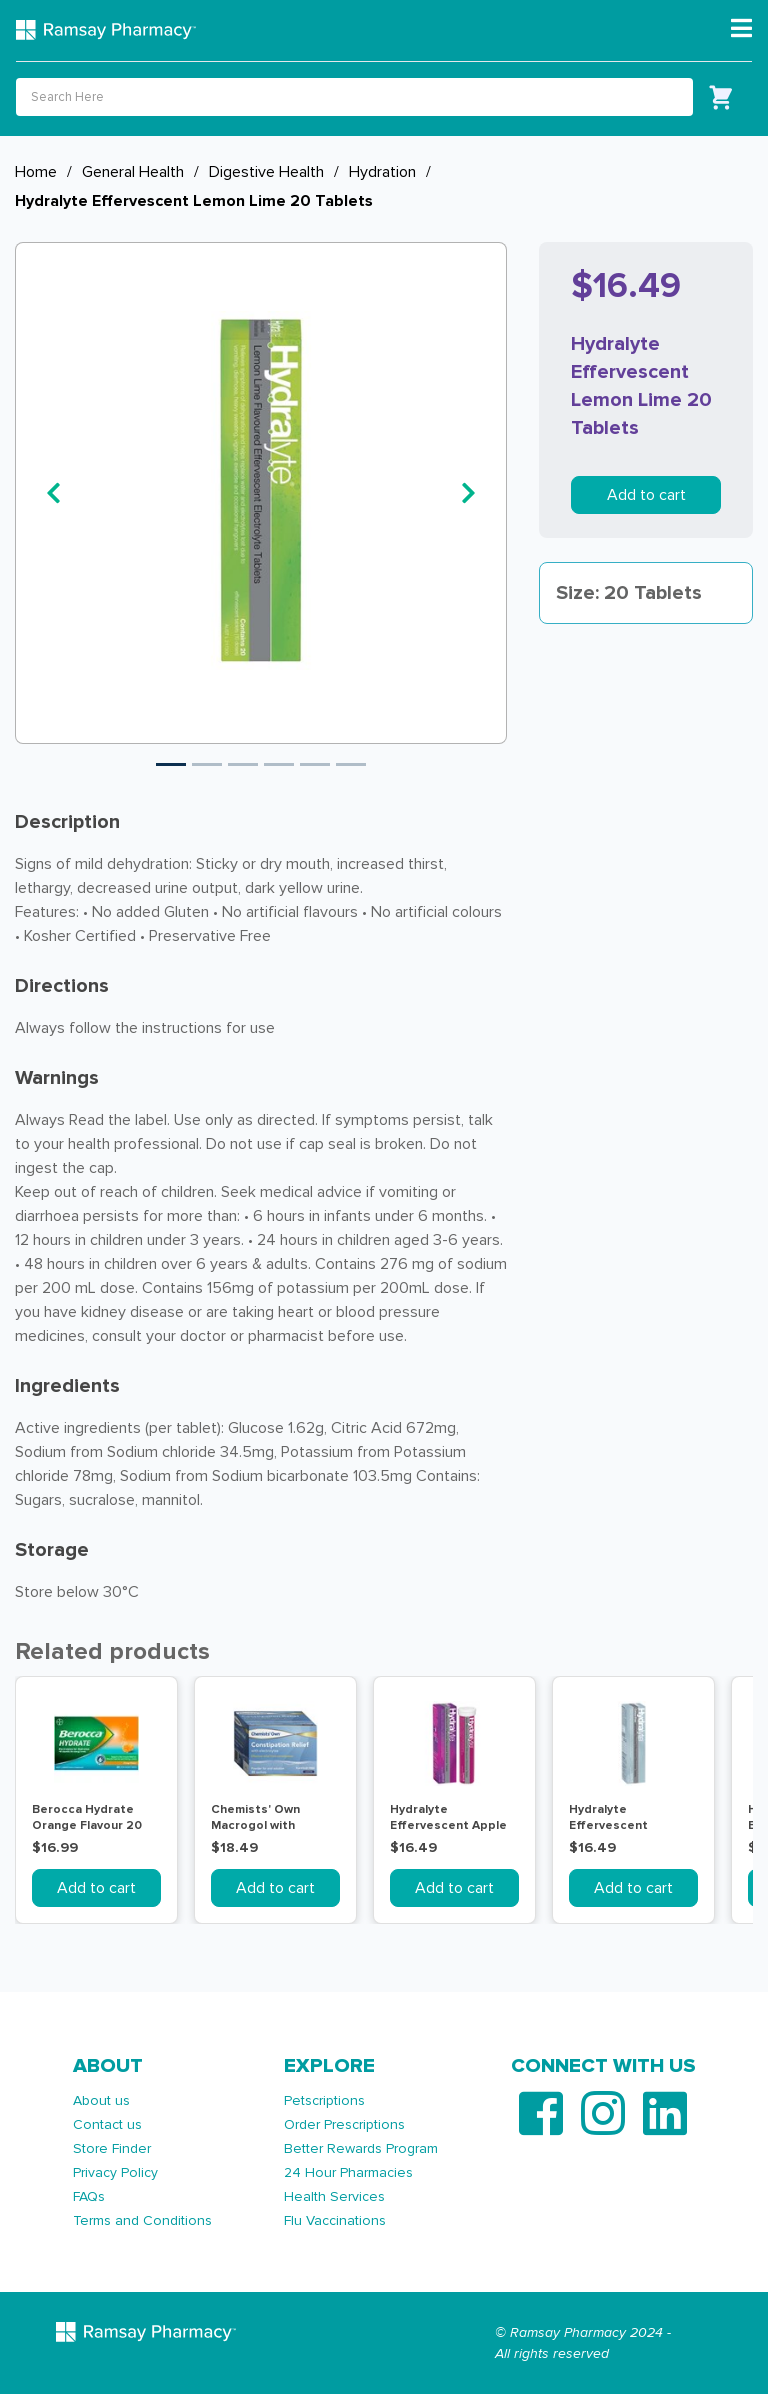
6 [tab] (351, 764)
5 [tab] (315, 764)
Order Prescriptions (344, 2124)
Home (36, 172)
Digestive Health (266, 172)
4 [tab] (279, 764)
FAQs (89, 2196)
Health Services (334, 2196)
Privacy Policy (115, 2172)
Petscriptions (324, 2100)
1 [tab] (171, 764)
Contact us (107, 2124)
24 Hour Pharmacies (348, 2172)
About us (101, 2100)
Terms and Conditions (142, 2220)
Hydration (382, 172)
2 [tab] (207, 764)
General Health (133, 172)
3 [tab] (243, 764)
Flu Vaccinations (335, 2220)
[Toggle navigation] (741, 29)
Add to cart (646, 495)
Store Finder (112, 2148)
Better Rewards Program (361, 2148)
